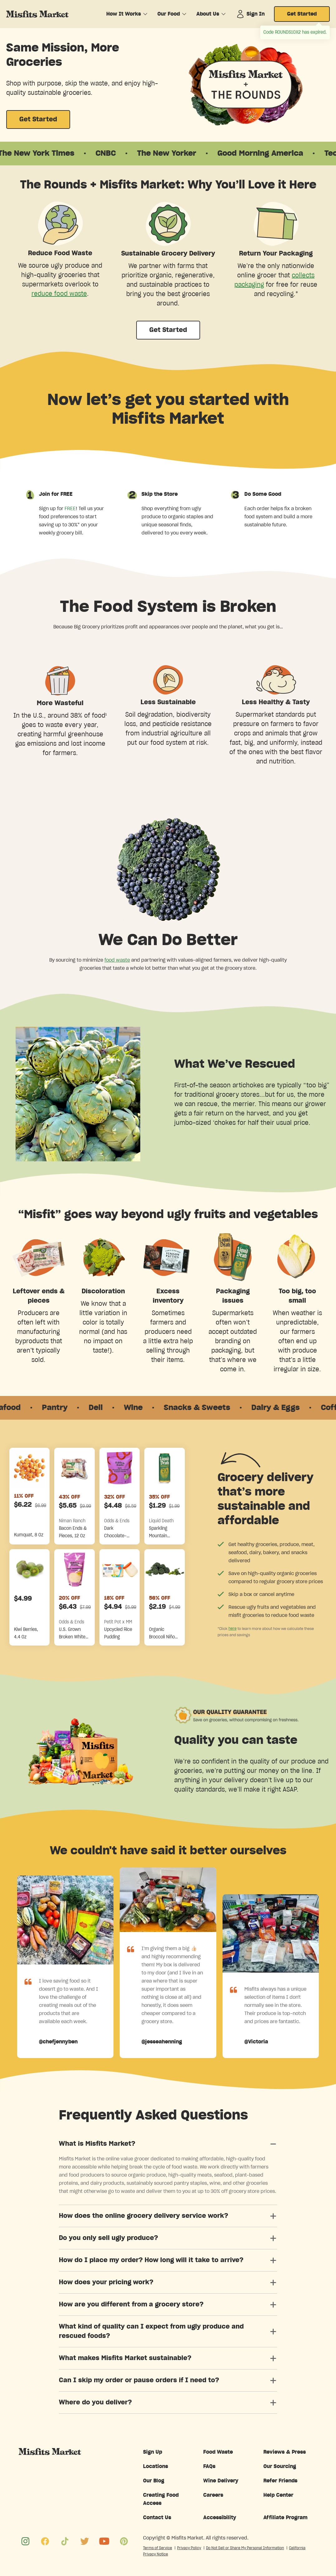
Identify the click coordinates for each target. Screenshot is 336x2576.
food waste (117, 960)
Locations (155, 2466)
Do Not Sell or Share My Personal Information (245, 2548)
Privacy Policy (189, 2548)
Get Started (302, 14)
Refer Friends (280, 2480)
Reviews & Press (284, 2452)
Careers (213, 2495)
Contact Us (157, 2517)
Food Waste (218, 2452)
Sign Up (152, 2452)
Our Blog (153, 2480)
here (232, 1628)
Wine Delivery (220, 2480)
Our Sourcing (279, 2466)
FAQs (209, 2466)
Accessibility (219, 2517)
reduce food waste (59, 294)
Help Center (278, 2495)
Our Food (168, 14)
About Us (207, 14)
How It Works (123, 14)
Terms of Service (157, 2548)
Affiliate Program (285, 2517)
